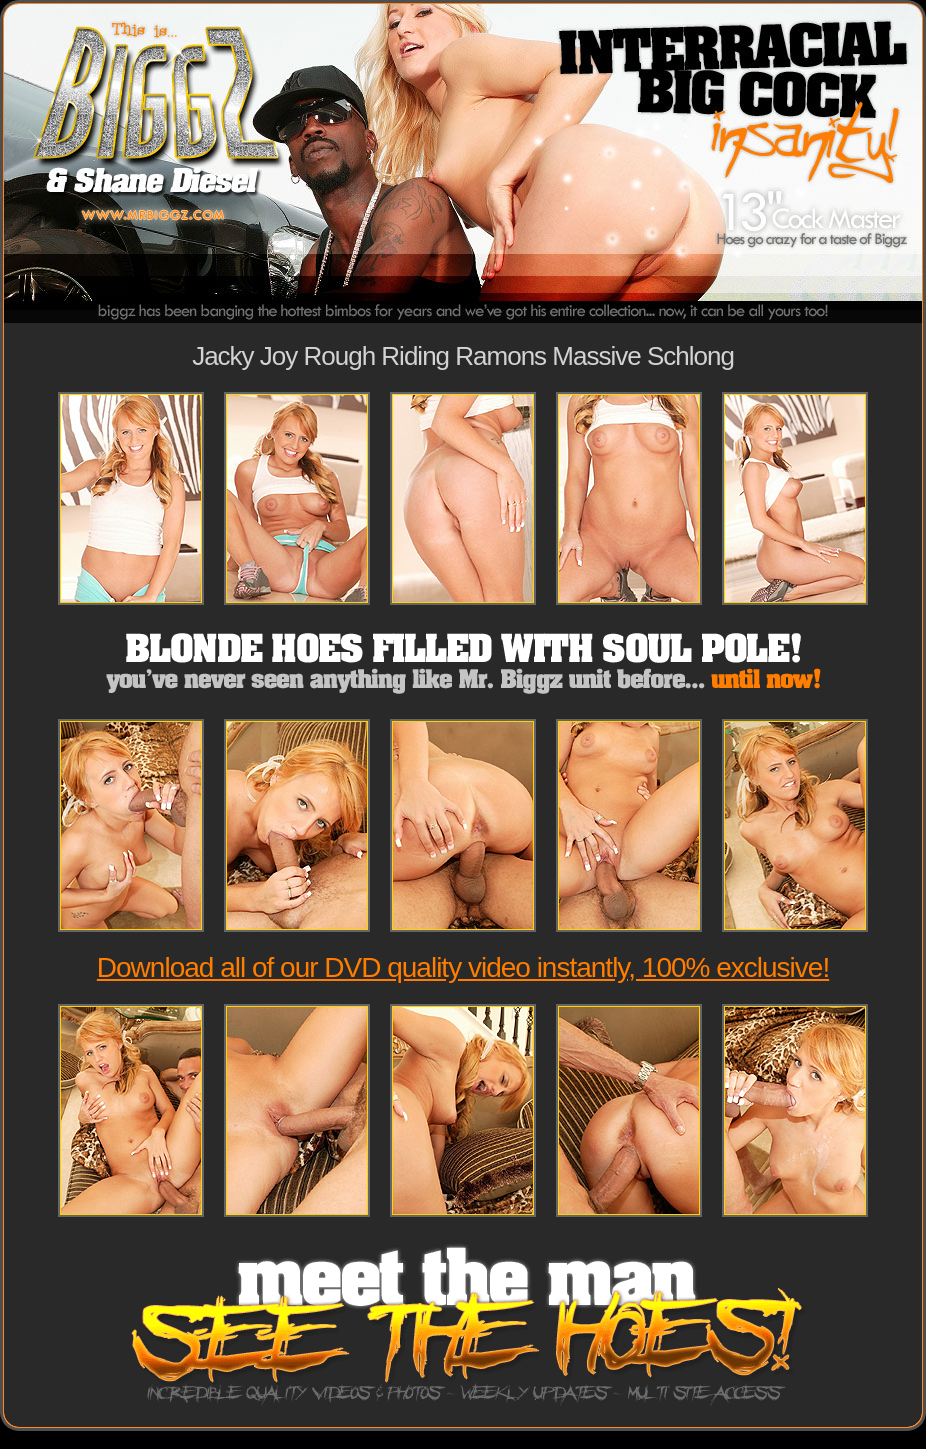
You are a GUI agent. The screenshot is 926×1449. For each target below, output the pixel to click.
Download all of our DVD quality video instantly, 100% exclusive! (463, 967)
